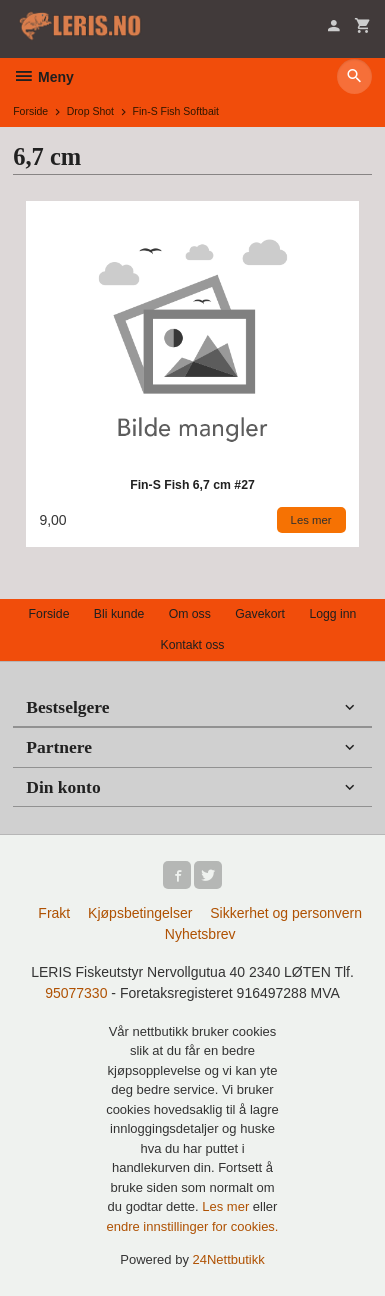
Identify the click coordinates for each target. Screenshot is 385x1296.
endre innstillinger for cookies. (193, 1226)
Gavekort (260, 614)
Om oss (190, 614)
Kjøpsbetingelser (140, 913)
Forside (30, 111)
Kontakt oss (192, 645)
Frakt (54, 913)
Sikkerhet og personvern (286, 913)
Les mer (227, 1206)
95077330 (76, 993)
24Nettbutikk (229, 1259)
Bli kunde (119, 614)
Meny (43, 77)
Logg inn (332, 614)
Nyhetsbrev (200, 934)
